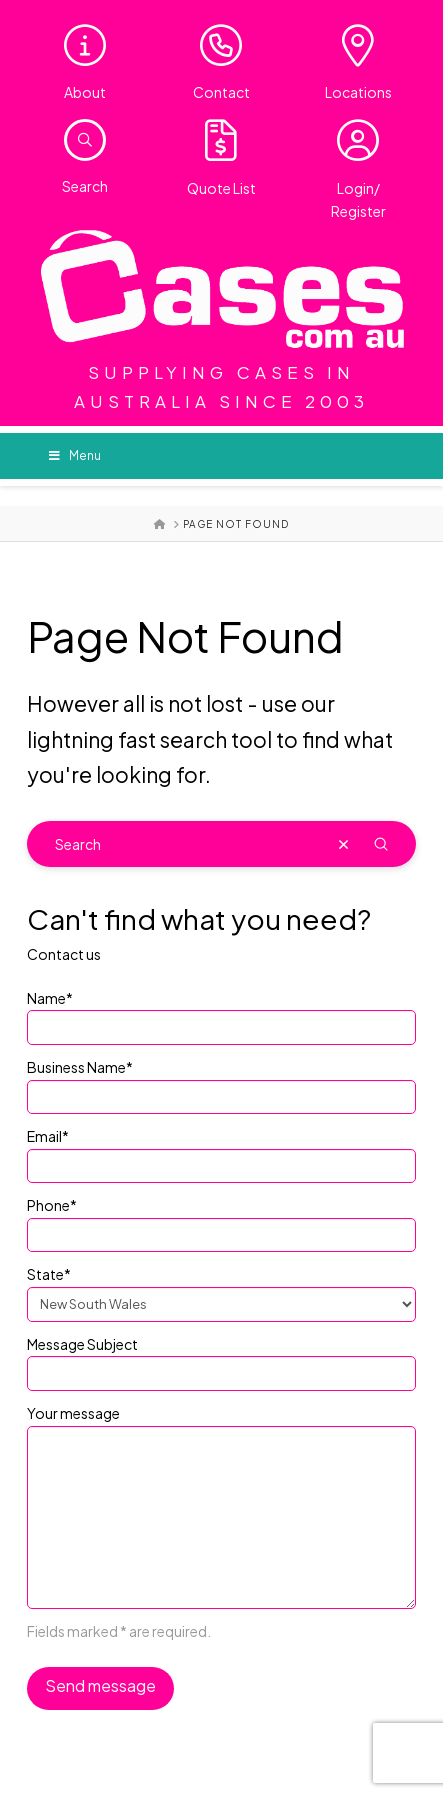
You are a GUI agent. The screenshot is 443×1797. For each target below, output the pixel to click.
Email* (222, 1152)
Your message (222, 1425)
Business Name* (222, 1083)
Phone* (222, 1221)
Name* (222, 1014)
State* (222, 1290)
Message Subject (222, 1360)
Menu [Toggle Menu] (74, 455)
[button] (85, 140)
